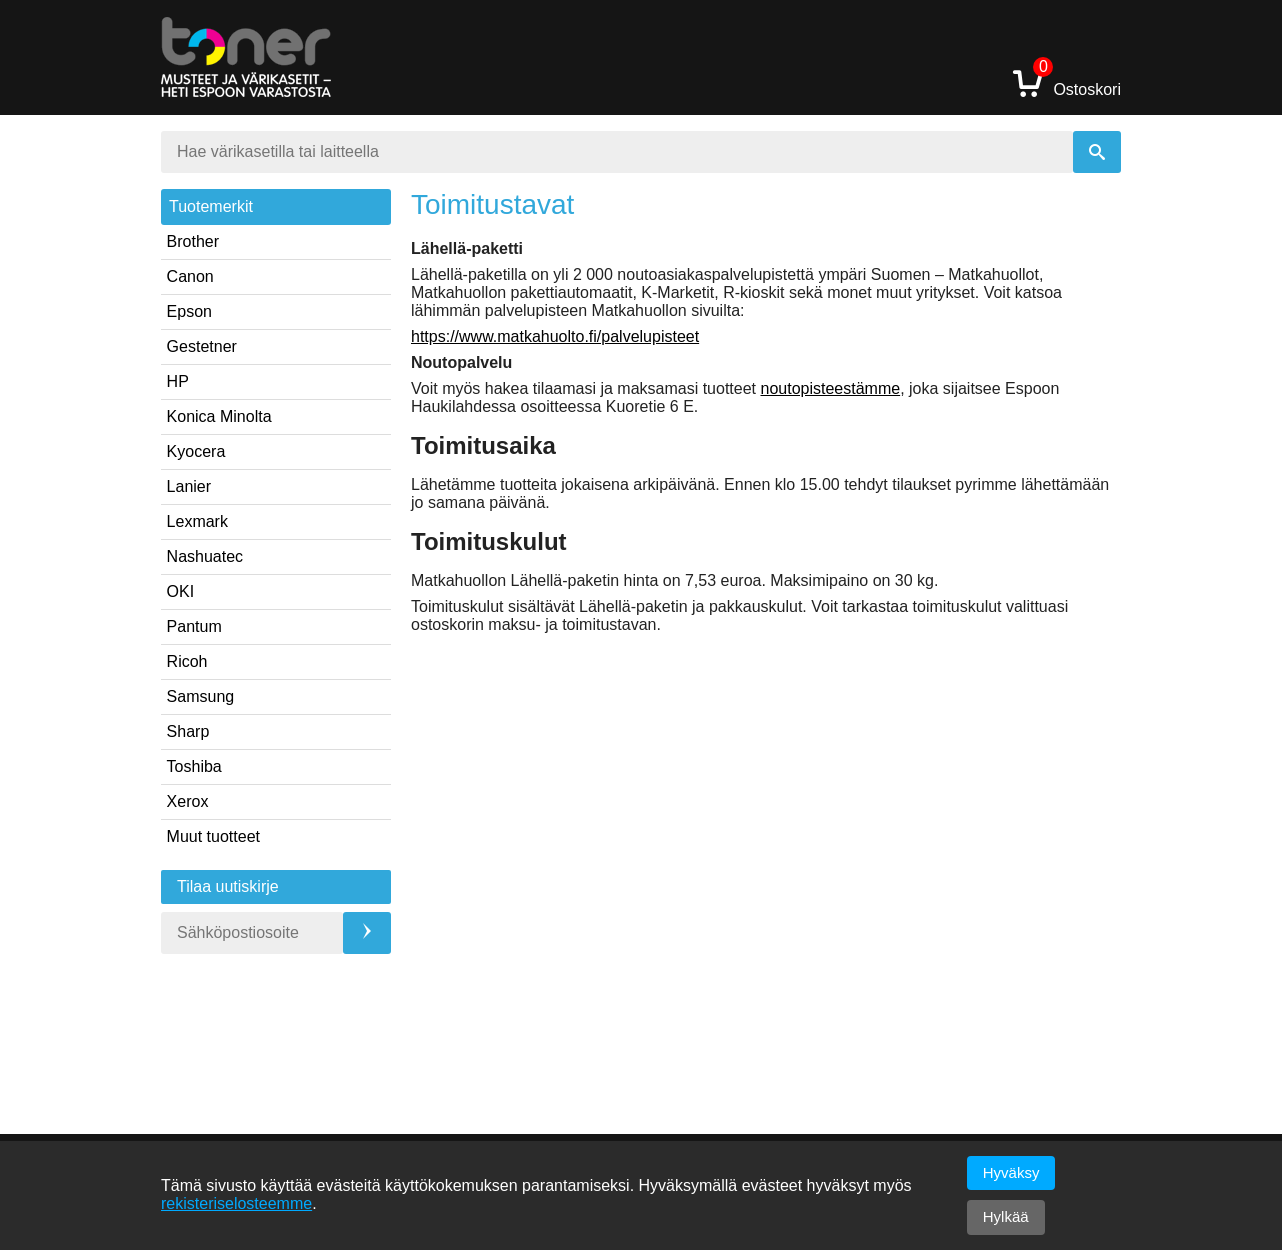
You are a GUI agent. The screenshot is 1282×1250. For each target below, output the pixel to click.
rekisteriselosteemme (236, 1203)
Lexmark (197, 521)
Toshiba (194, 766)
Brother (193, 241)
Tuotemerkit (211, 206)
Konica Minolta (219, 416)
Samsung (201, 696)
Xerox (188, 801)
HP (178, 381)
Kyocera (196, 451)
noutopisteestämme (831, 388)
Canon (190, 276)
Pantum (194, 626)
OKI (181, 591)
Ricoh (187, 661)
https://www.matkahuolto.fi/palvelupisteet (555, 336)
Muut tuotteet (213, 836)
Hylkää (1006, 1216)
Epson (189, 311)
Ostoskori (1067, 82)
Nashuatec (205, 556)
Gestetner (202, 346)
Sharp (188, 731)
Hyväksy (1011, 1172)
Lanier (189, 486)
